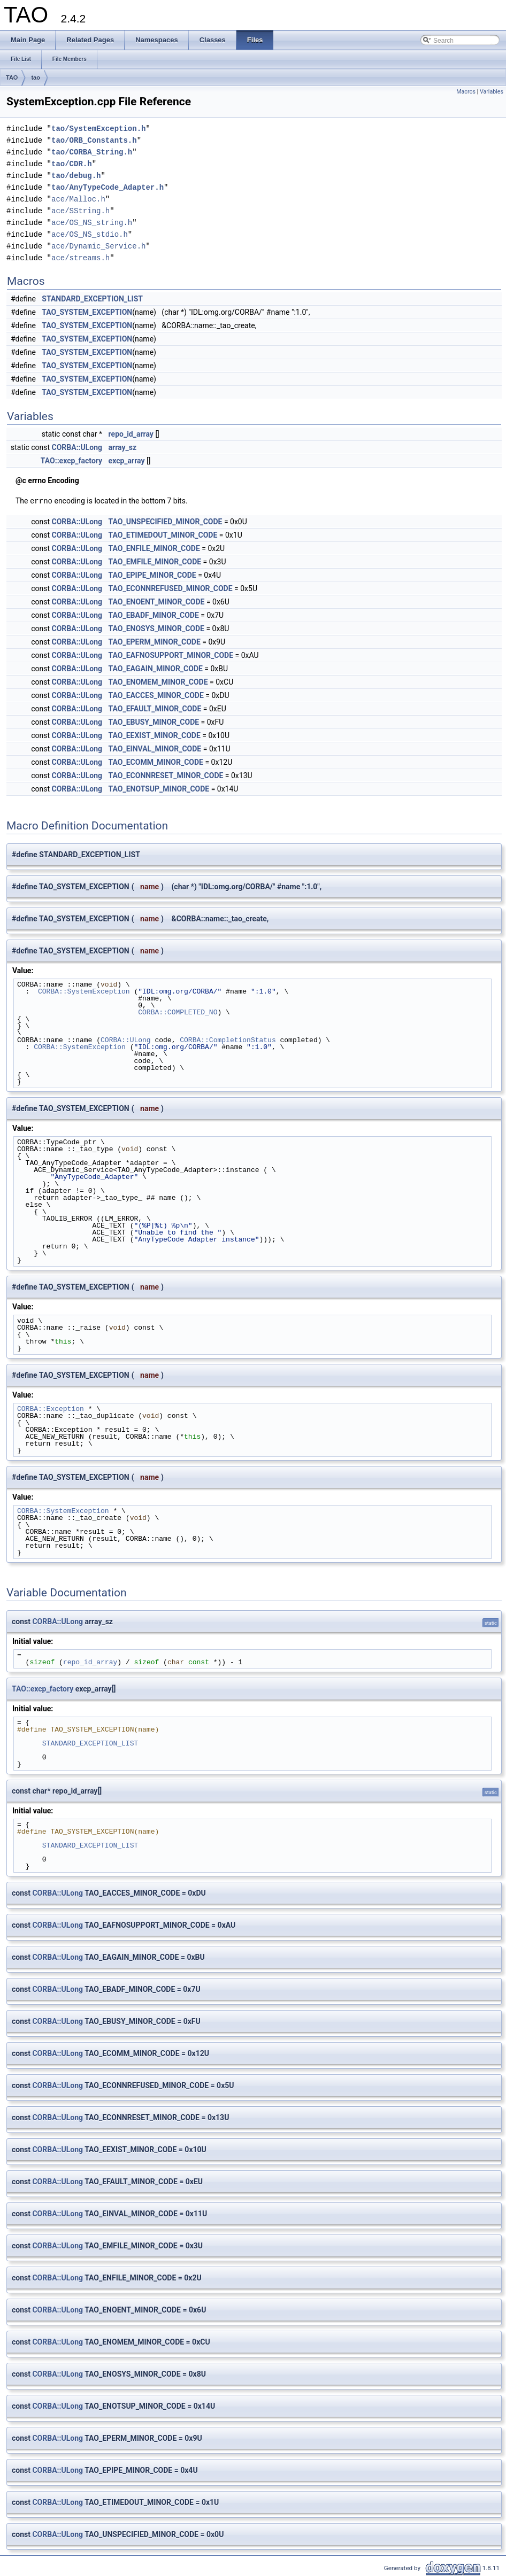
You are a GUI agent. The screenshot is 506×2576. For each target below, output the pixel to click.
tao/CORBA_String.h (91, 152)
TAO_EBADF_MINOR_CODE (154, 614)
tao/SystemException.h (98, 128)
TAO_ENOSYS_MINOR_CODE (156, 628)
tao (35, 77)
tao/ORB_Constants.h (94, 140)
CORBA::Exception (50, 1408)
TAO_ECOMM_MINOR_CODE (156, 761)
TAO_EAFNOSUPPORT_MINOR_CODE (171, 654)
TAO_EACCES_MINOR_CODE (156, 694)
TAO (12, 77)
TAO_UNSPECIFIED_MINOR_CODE (166, 521)
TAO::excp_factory (71, 460)
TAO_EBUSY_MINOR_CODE (154, 721)
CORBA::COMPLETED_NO (177, 1012)
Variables (491, 91)
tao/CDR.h (71, 164)
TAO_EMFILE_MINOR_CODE (155, 561)
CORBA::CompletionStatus (227, 1039)
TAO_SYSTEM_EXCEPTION (87, 312)
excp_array (127, 460)
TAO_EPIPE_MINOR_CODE (152, 574)
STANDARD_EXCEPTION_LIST (92, 298)
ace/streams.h (80, 258)
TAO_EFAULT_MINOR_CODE (155, 708)
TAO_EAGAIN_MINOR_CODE (156, 668)
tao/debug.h (76, 175)
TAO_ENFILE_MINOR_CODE (154, 548)
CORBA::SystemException (84, 991)
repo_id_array (131, 434)
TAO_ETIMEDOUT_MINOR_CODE (163, 534)
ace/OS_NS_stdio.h (89, 234)
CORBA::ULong (77, 447)
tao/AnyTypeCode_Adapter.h (107, 187)
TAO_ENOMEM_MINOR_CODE (158, 681)
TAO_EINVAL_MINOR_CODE (155, 748)
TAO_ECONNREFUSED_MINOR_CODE (171, 588)
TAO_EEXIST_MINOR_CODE (155, 735)
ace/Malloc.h (78, 199)
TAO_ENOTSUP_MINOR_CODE (159, 788)
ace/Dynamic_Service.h (98, 246)
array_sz (123, 447)
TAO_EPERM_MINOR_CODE (155, 641)
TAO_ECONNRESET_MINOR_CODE (166, 775)
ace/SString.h (80, 211)
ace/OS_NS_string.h (91, 223)
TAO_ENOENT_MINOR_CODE (157, 601)
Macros (466, 91)
